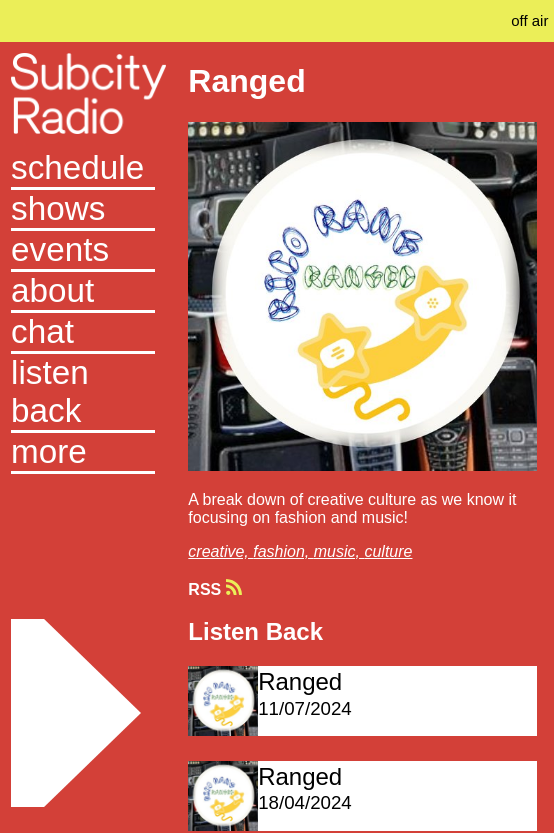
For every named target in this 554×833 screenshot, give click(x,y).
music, (339, 551)
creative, (220, 551)
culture (388, 551)
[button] (83, 453)
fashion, (283, 551)
